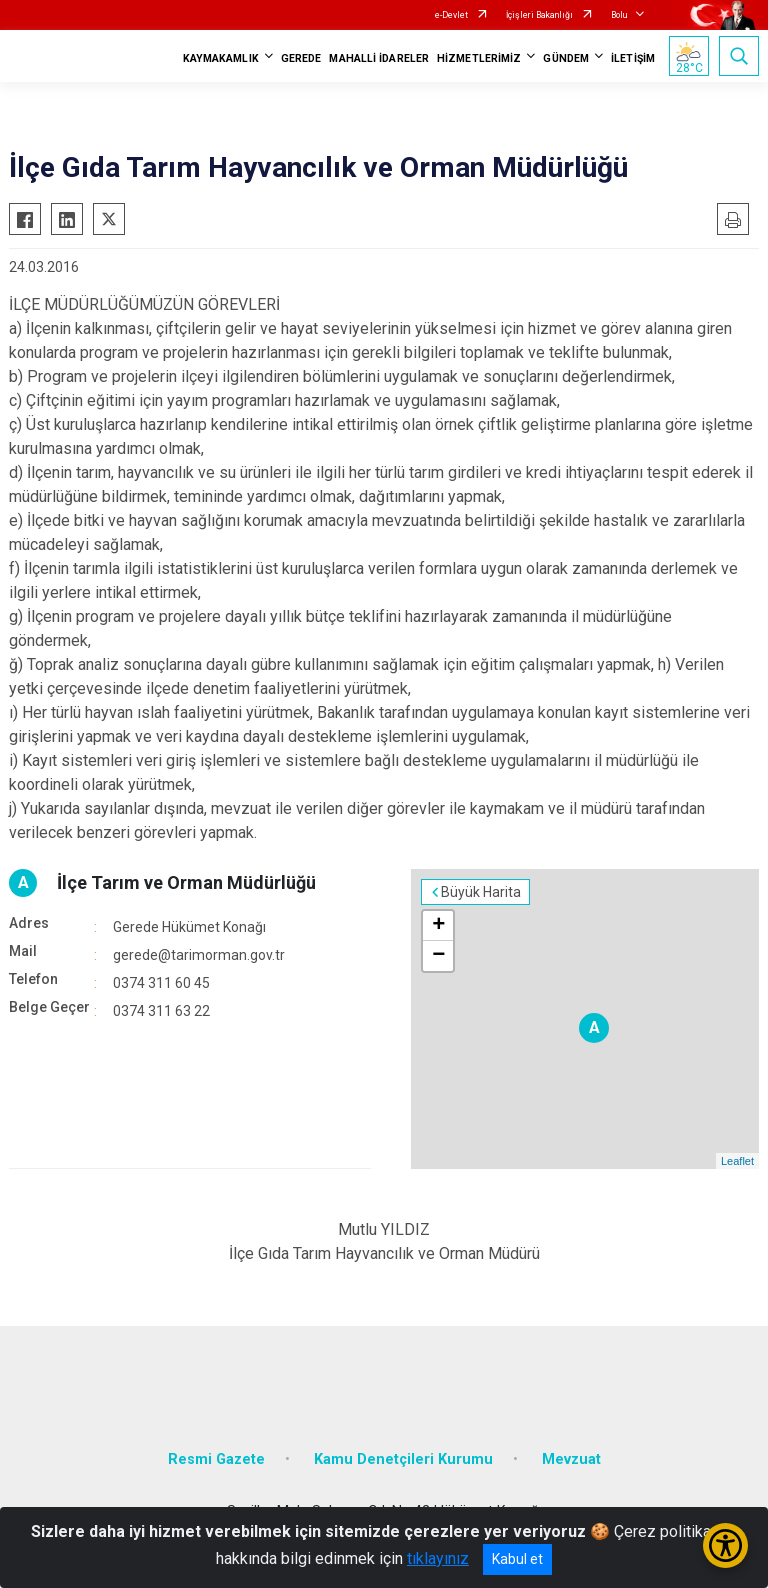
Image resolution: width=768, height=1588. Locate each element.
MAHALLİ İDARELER (379, 58)
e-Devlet (451, 15)
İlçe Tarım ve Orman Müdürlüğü (186, 882)
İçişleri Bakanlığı (539, 15)
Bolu (619, 15)
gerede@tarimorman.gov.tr (199, 955)
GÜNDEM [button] (566, 58)
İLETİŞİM (633, 58)
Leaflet (737, 1161)
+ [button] (438, 926)
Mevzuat (571, 1459)
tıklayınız (438, 1558)
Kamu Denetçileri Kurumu (403, 1459)
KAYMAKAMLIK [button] (221, 58)
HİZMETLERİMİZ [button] (479, 58)
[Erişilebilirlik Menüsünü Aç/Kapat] (725, 1545)
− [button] (438, 956)
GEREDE (301, 58)
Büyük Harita (481, 892)
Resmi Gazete (216, 1459)
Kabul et (517, 1559)
